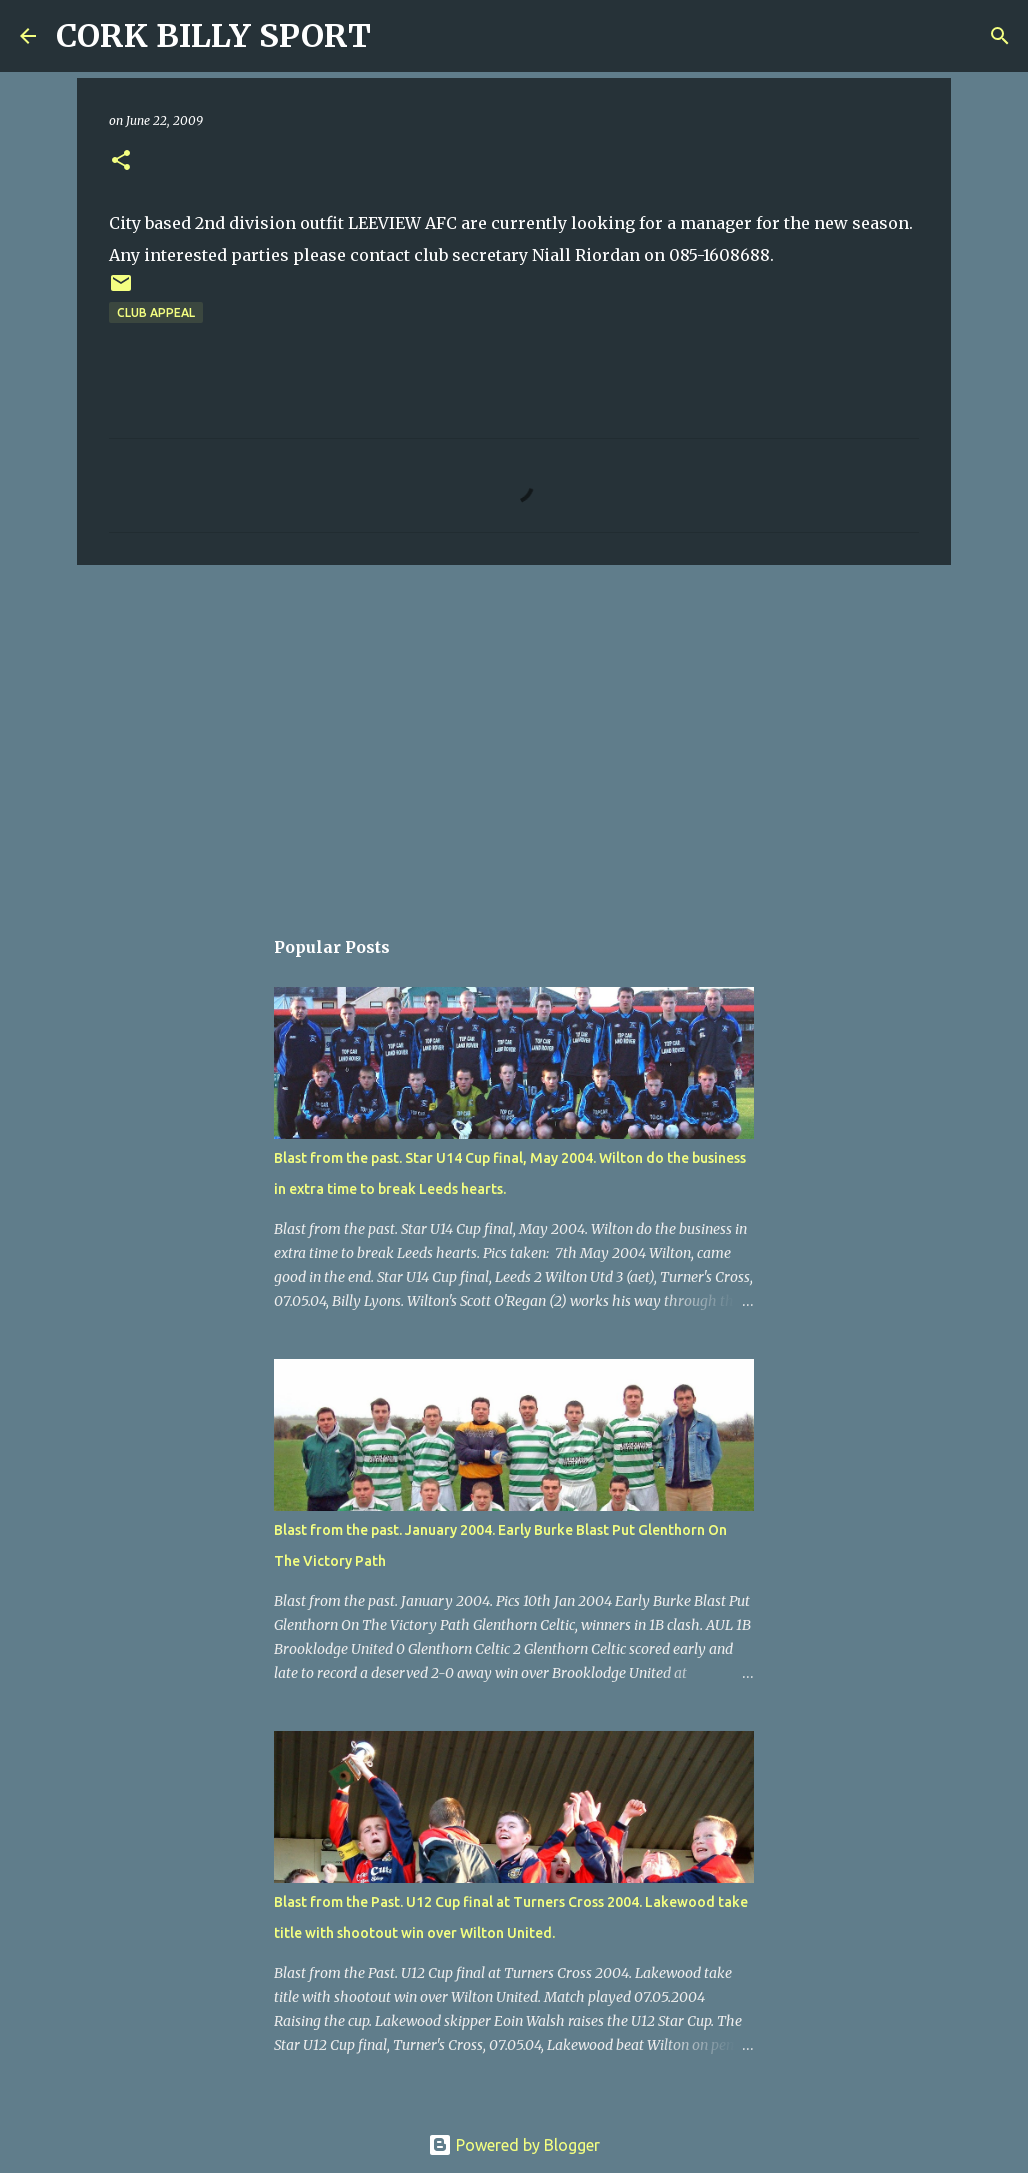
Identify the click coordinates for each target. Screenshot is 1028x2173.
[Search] (399, 36)
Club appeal (156, 312)
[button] (121, 161)
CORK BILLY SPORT (213, 36)
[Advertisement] (514, 735)
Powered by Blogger (514, 2145)
